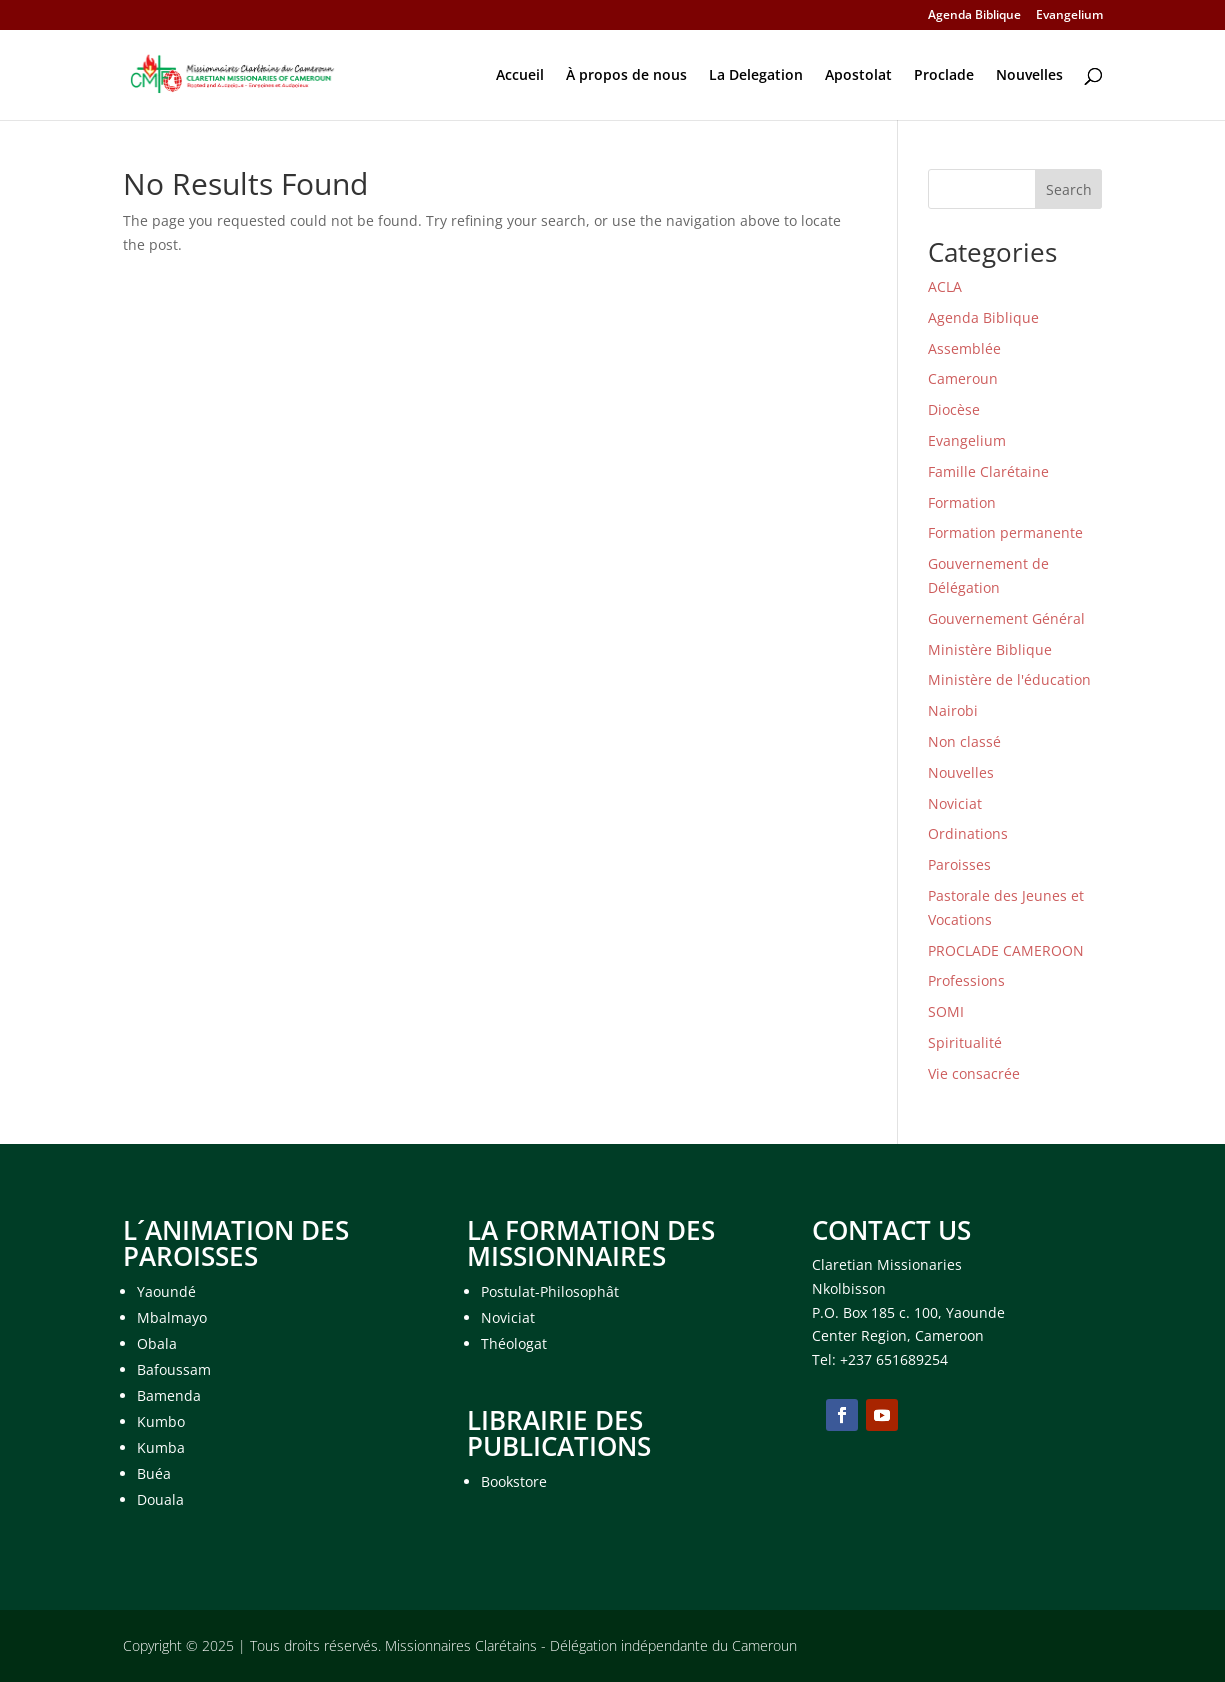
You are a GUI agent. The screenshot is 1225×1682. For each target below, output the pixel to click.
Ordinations (968, 833)
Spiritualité (965, 1042)
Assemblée (964, 348)
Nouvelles (1029, 76)
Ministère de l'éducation (1009, 679)
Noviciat (955, 803)
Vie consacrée (974, 1073)
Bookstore (514, 1481)
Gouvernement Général (1006, 618)
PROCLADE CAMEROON (1006, 950)
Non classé (964, 741)
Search (1069, 189)
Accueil (520, 76)
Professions (966, 980)
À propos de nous (626, 76)
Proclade (944, 76)
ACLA (945, 286)
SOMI (946, 1011)
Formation (962, 502)
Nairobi (953, 710)
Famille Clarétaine (988, 471)
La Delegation (756, 76)
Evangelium (1069, 16)
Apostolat (858, 76)
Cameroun (963, 378)
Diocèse (954, 409)
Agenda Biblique (974, 16)
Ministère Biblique (990, 649)
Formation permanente (1005, 532)
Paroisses (959, 864)
